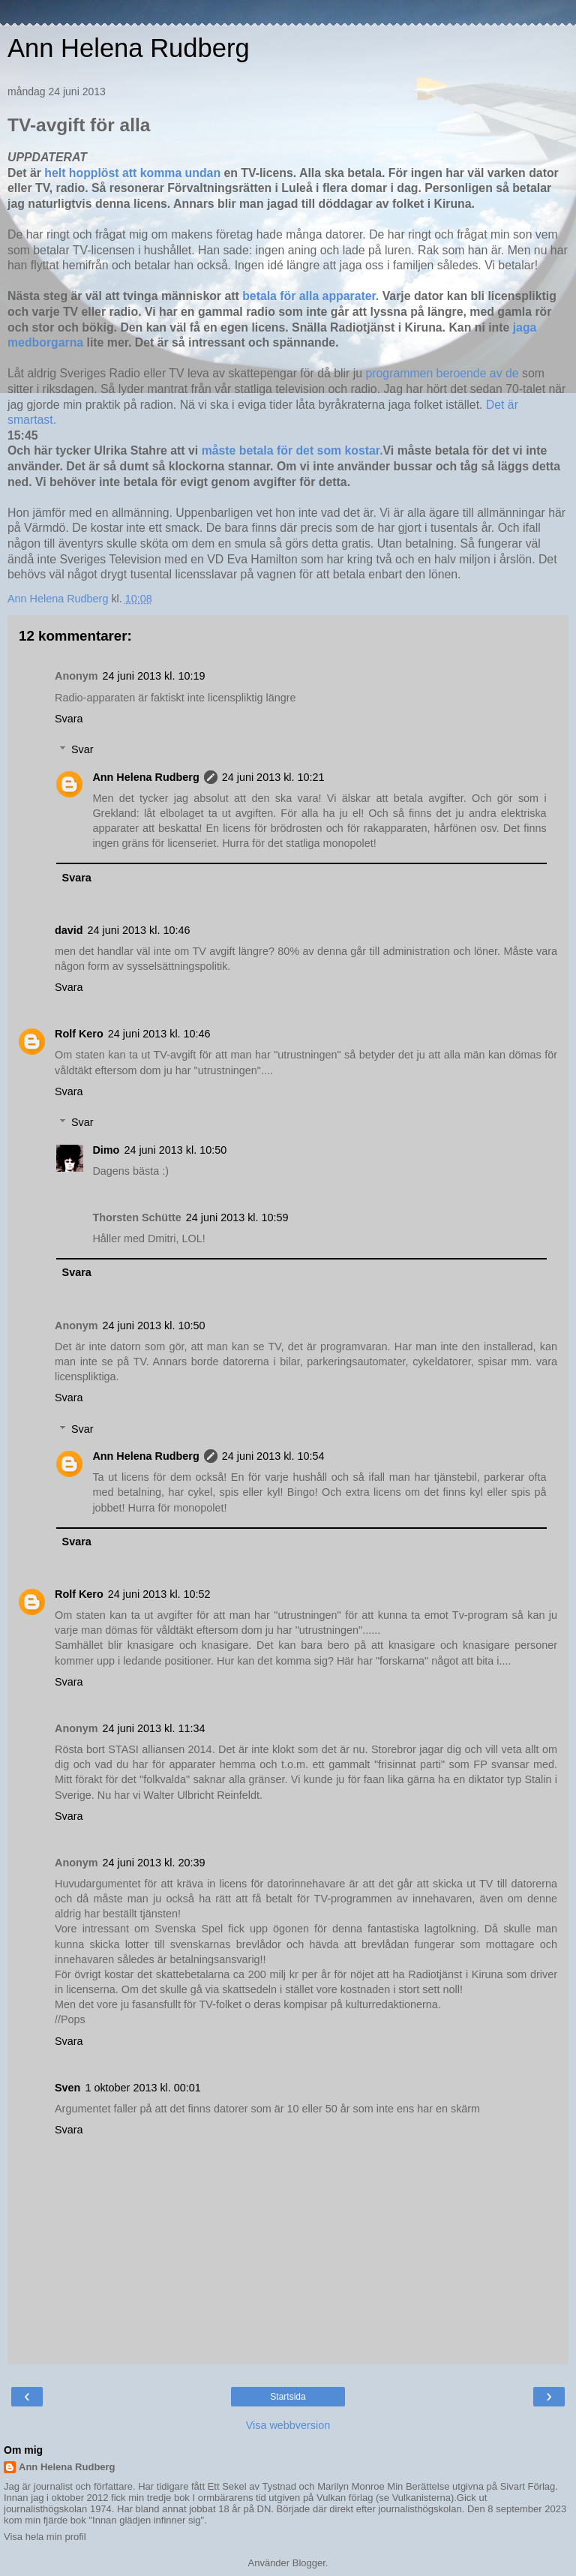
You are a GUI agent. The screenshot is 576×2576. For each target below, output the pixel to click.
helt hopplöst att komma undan (132, 173)
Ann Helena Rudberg (129, 48)
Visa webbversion (288, 2425)
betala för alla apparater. (310, 296)
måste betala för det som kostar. (290, 450)
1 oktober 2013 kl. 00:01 (142, 2088)
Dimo (105, 1150)
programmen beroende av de (443, 373)
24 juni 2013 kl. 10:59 (237, 1217)
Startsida (287, 2396)
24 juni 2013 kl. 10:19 (154, 676)
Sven (67, 2088)
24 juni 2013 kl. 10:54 (273, 1456)
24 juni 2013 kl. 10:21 (273, 777)
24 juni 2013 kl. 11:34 (154, 1728)
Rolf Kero (79, 1034)
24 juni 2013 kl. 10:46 (139, 930)
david (69, 930)
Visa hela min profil (45, 2536)
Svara (69, 719)
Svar (82, 749)
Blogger (309, 2562)
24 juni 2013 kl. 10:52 (159, 1594)
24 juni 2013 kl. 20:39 (154, 1863)
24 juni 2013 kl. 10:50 (175, 1150)
